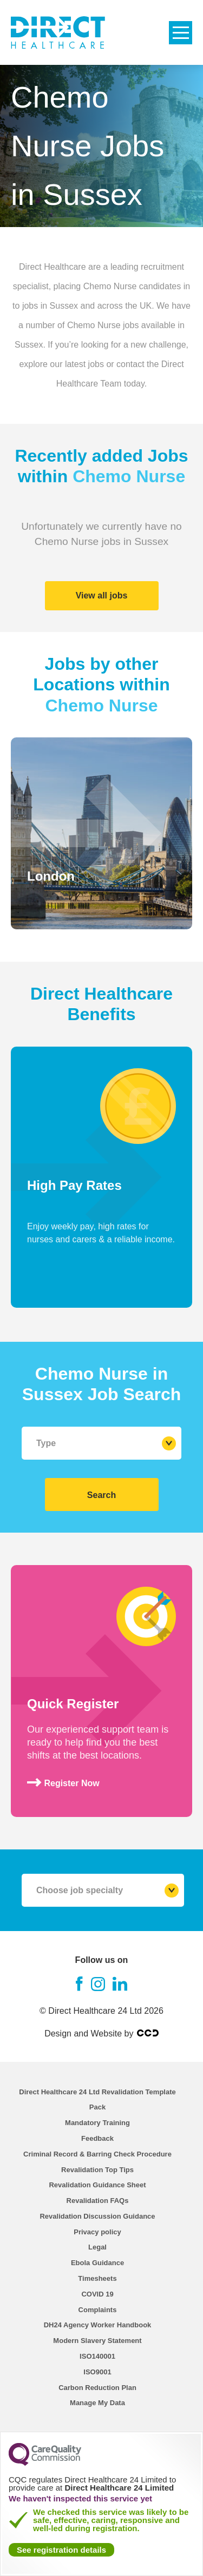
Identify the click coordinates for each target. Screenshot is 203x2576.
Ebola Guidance (97, 2263)
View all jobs (102, 595)
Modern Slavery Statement (97, 2341)
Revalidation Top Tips (97, 2170)
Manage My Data (97, 2403)
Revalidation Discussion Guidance (97, 2216)
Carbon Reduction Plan (97, 2388)
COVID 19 (97, 2294)
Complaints (97, 2310)
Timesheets (97, 2278)
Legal (97, 2247)
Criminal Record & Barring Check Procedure (97, 2154)
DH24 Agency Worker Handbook (98, 2325)
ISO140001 (97, 2356)
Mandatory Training (97, 2123)
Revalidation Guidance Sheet (97, 2185)
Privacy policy (97, 2232)
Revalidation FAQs (98, 2200)
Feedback (97, 2138)
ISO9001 (97, 2372)
